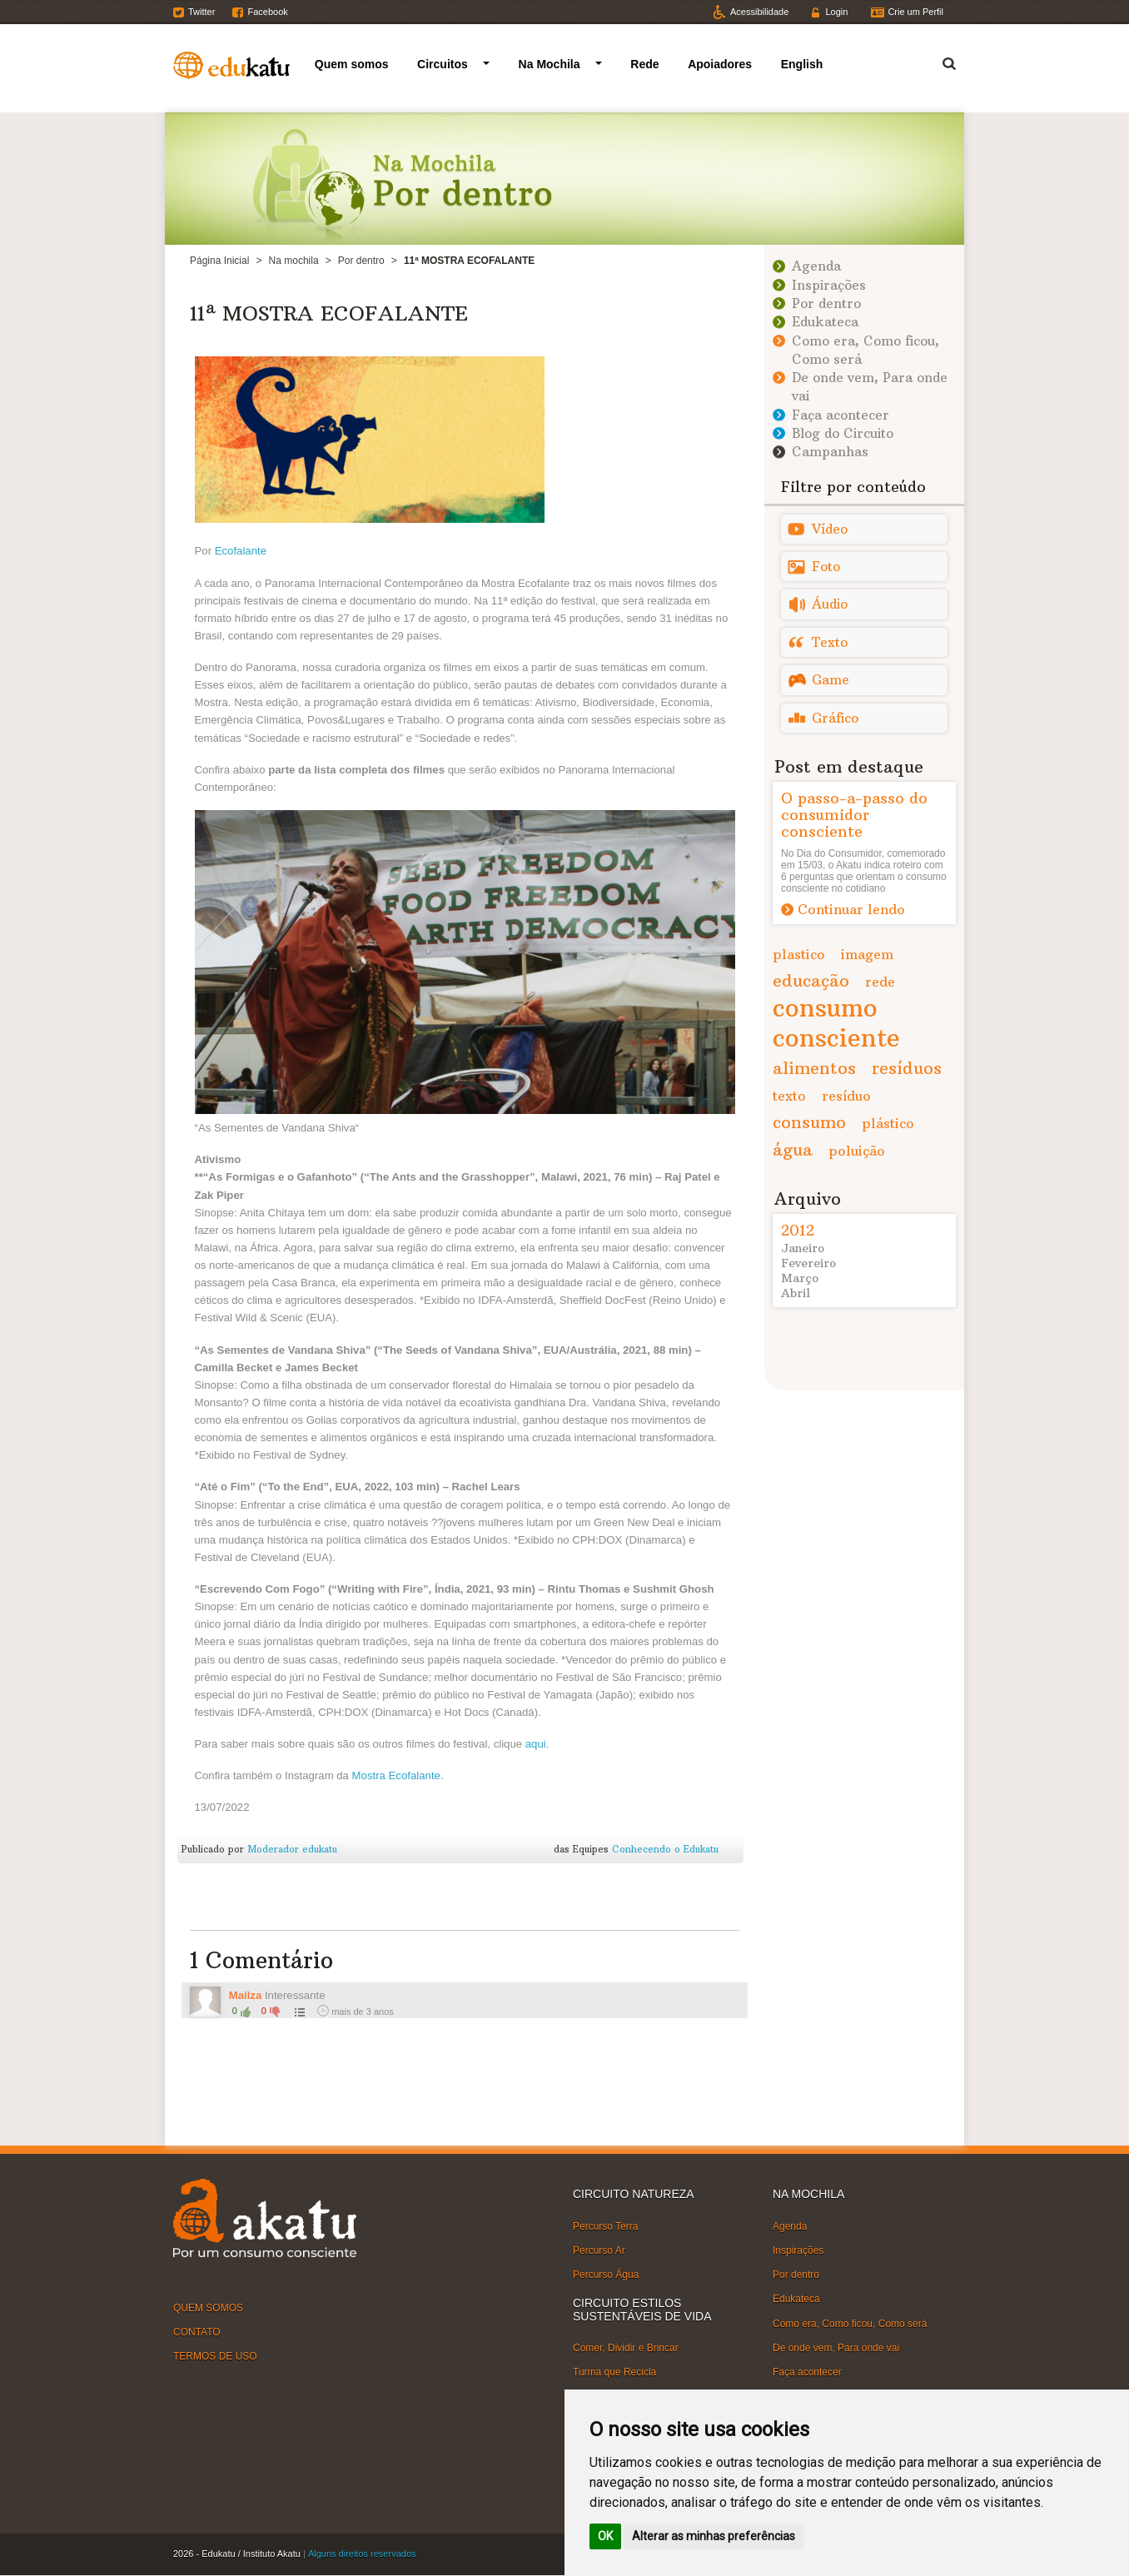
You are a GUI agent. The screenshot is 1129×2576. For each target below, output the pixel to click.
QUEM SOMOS (208, 2308)
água (793, 1149)
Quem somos (352, 64)
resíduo (846, 1095)
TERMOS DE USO (215, 2356)
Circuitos (442, 64)
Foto (826, 566)
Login (836, 12)
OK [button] (605, 2536)
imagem (867, 954)
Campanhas (830, 452)
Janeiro (802, 1248)
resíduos (907, 1067)
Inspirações (829, 285)
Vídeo (830, 529)
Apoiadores (720, 64)
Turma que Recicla (614, 2372)
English (802, 64)
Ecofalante (240, 551)
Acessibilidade (759, 12)
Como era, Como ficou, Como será (850, 2323)
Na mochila (294, 260)
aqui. (537, 1744)
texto (789, 1095)
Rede (644, 64)
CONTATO (197, 2332)
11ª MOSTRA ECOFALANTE (329, 313)
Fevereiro (808, 1263)
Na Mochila (549, 64)
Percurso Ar (599, 2250)
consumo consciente (836, 1022)
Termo (939, 61)
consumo (809, 1121)
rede (880, 981)
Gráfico (835, 718)
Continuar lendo (851, 909)
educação (811, 980)
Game (830, 680)
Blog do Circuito (842, 433)
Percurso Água (606, 2274)
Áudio (830, 604)
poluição (856, 1150)
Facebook (267, 12)
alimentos (814, 1067)
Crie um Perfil (915, 12)
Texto (830, 642)
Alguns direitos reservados (362, 2554)
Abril (795, 1293)
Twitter (201, 12)
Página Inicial (219, 260)
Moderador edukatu (292, 1849)
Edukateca (825, 322)
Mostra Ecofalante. (398, 1775)
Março (799, 1278)
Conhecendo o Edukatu (665, 1849)
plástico (888, 1123)
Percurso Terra (605, 2226)
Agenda (816, 266)
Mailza (245, 1995)
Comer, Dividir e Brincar (626, 2348)
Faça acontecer (840, 415)
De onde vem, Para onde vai (836, 2348)
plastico (799, 954)
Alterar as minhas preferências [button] (713, 2536)
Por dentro (361, 260)
